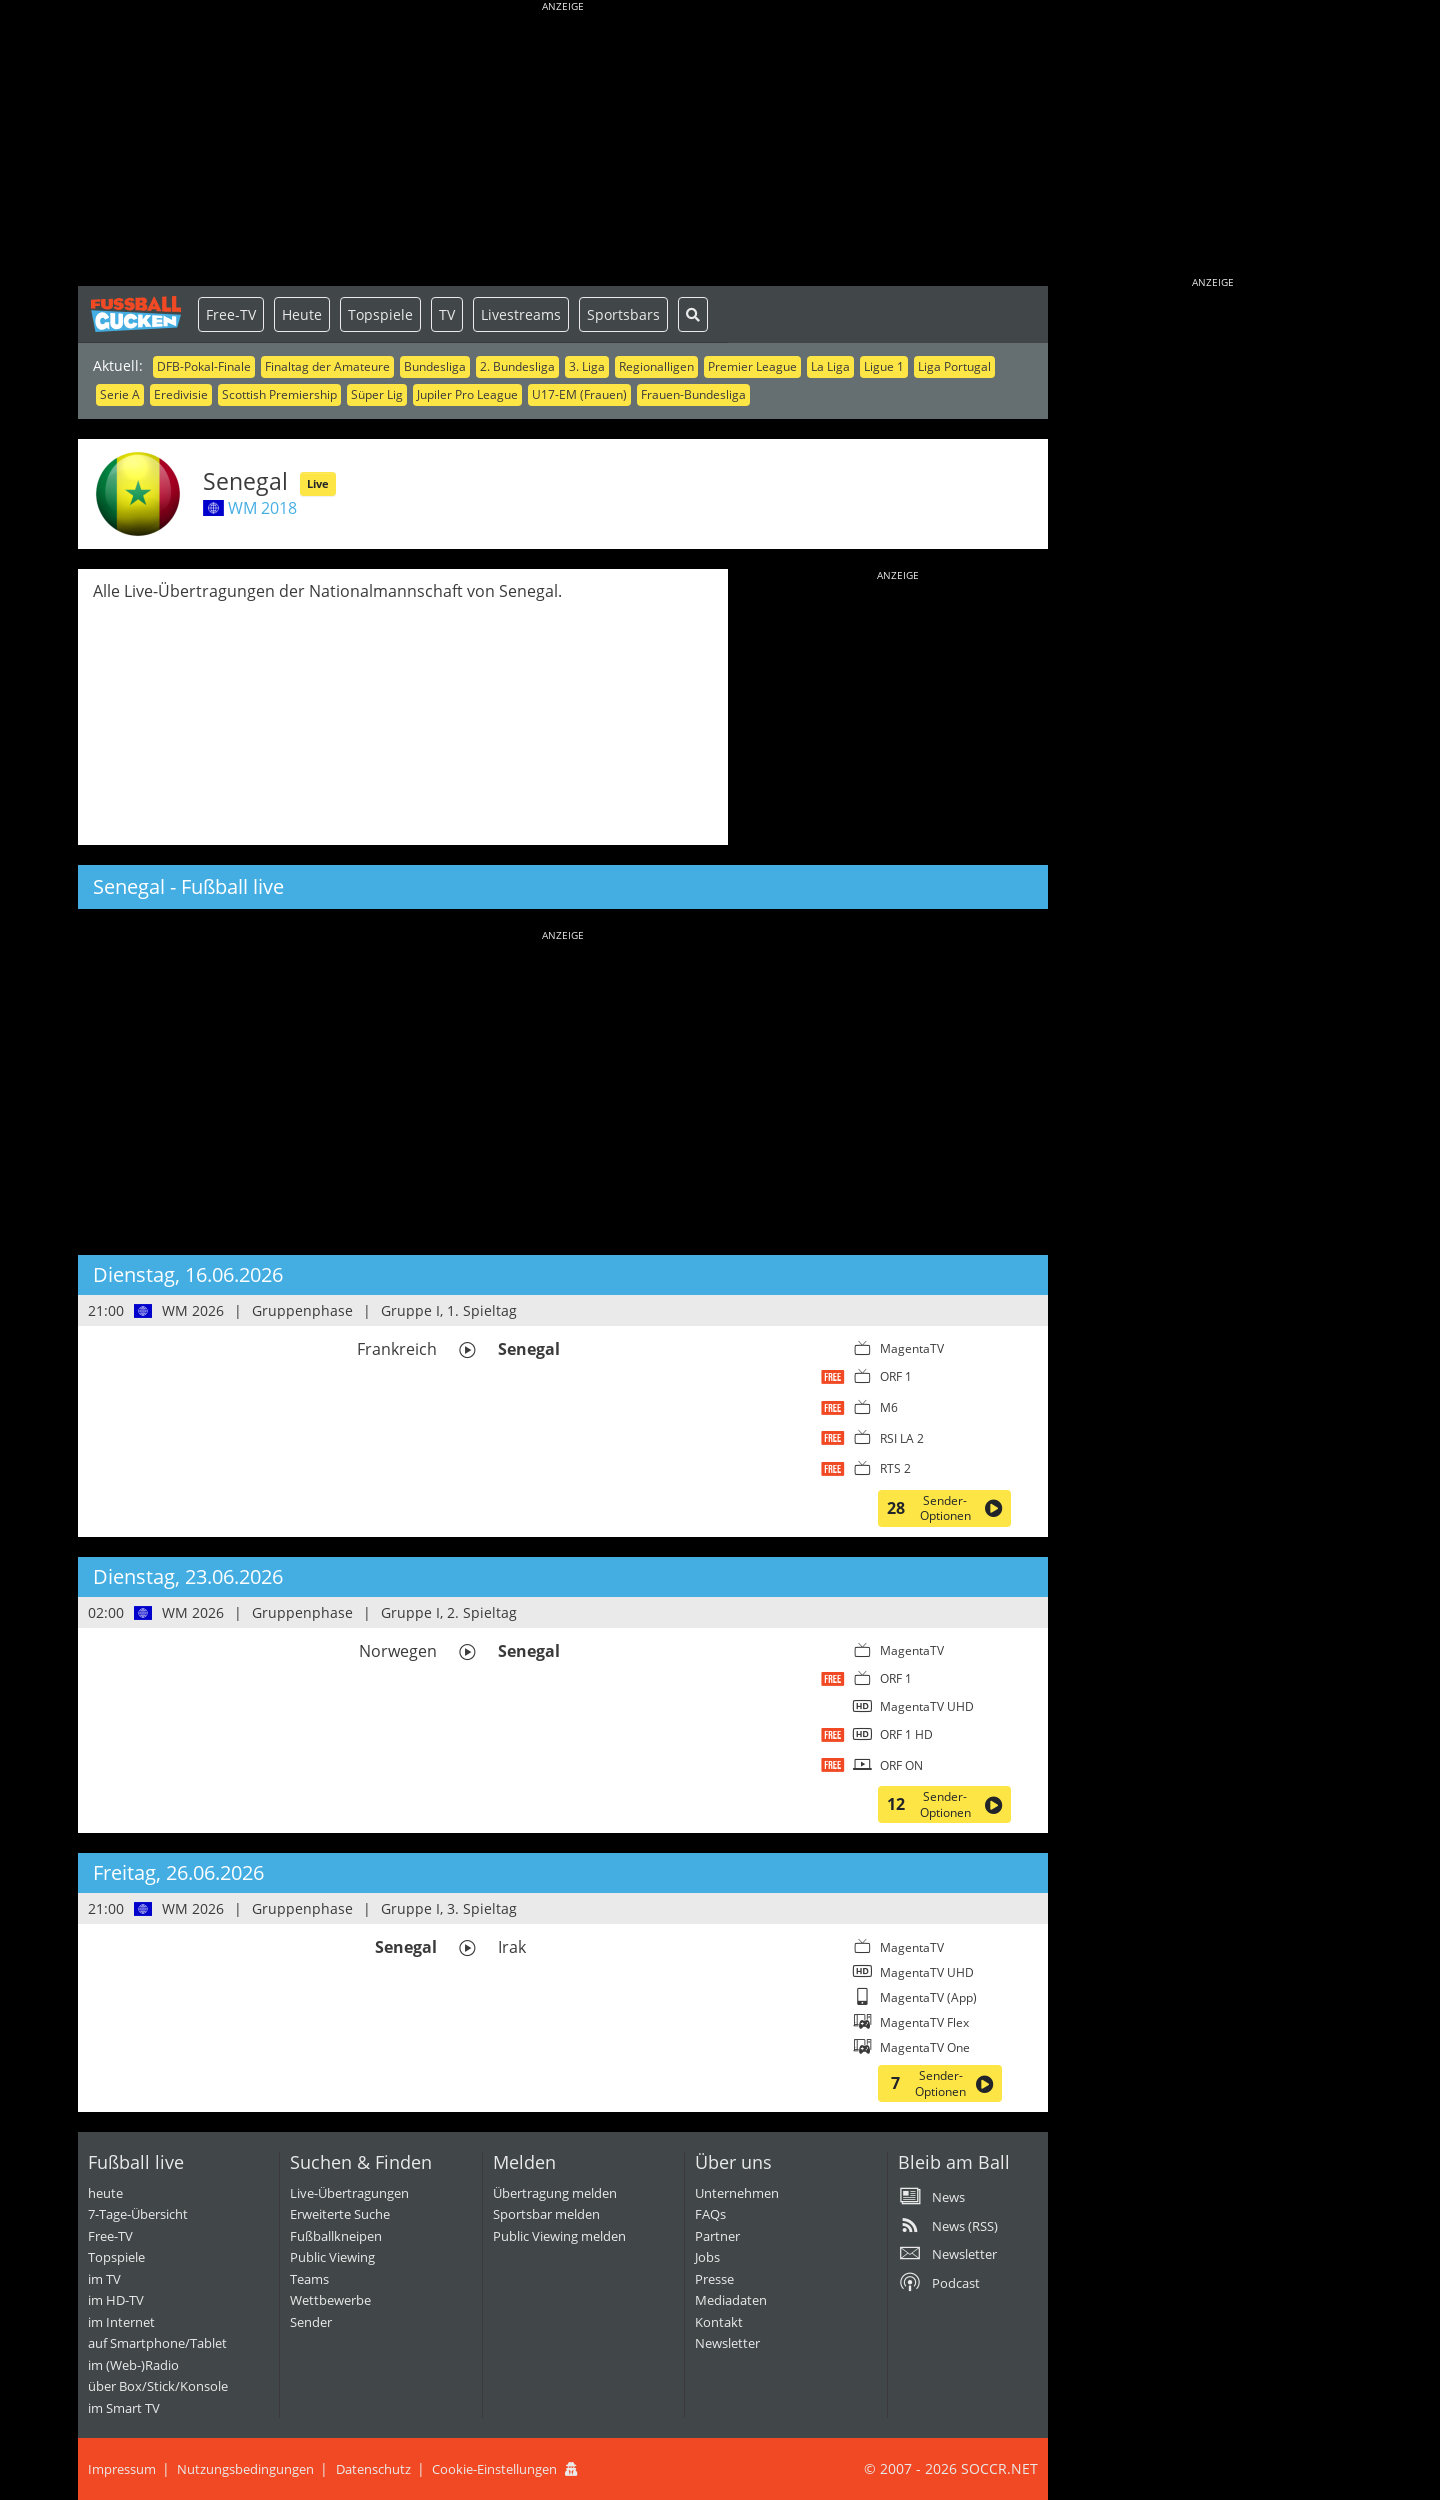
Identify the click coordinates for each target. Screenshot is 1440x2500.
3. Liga (587, 366)
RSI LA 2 (902, 1438)
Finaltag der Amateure (327, 366)
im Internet (121, 2322)
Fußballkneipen (336, 2236)
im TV (104, 2279)
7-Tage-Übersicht (138, 2214)
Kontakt (719, 2322)
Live (318, 483)
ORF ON (901, 1765)
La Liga (830, 366)
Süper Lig (377, 394)
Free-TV (231, 314)
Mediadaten (731, 2300)
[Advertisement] (563, 145)
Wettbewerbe (330, 2300)
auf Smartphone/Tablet (157, 2343)
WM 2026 (193, 1310)
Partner (717, 2236)
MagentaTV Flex (924, 2022)
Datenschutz (373, 2469)
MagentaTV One (925, 2047)
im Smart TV (124, 2408)
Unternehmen (737, 2193)
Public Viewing (332, 2257)
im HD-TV (116, 2300)
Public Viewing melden (559, 2236)
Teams (309, 2279)
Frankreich (397, 1349)
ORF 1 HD (906, 1734)
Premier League (752, 366)
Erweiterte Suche (340, 2214)
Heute (302, 314)
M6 (889, 1407)
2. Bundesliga (517, 366)
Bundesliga (435, 366)
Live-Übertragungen (349, 2193)
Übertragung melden (555, 2193)
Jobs (707, 2257)
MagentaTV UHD (927, 1706)
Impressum (122, 2469)
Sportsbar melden (546, 2214)
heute (105, 2193)
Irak (512, 1947)
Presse (714, 2279)
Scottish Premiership (279, 394)
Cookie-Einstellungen (494, 2469)
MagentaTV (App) (928, 1997)
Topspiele (380, 314)
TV (447, 314)
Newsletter (727, 2343)
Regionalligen (656, 366)
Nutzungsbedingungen (245, 2469)
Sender (311, 2322)
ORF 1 (896, 1376)
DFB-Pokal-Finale (204, 366)
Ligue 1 (884, 366)
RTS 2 (895, 1468)
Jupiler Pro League (467, 394)
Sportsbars (623, 314)
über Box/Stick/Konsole (158, 2386)
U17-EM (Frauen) (579, 394)
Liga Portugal (954, 366)
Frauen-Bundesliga (693, 394)
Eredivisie (181, 394)
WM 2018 (262, 508)
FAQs (710, 2214)
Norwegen (398, 1651)
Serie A (120, 394)
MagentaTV (912, 1348)
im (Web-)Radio (133, 2365)
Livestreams (521, 314)
